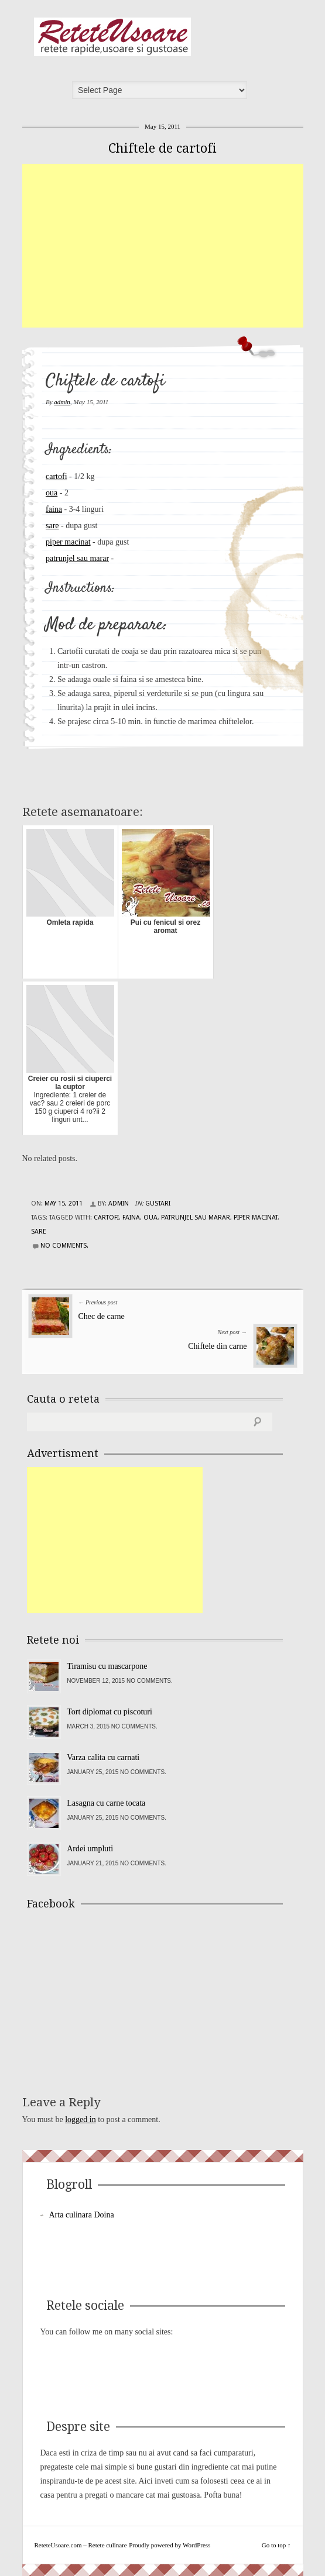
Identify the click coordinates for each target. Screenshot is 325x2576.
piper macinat (68, 542)
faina (54, 509)
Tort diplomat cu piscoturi (109, 1711)
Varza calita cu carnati (103, 1757)
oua (51, 492)
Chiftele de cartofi (162, 148)
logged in (80, 2119)
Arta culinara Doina (81, 2214)
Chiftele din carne (217, 1346)
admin (62, 401)
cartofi (56, 476)
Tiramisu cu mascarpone (107, 1666)
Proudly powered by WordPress (169, 2545)
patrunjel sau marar (77, 558)
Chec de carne (101, 1316)
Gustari (157, 1203)
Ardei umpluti (90, 1848)
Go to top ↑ (276, 2545)
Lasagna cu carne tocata (106, 1803)
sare (52, 525)
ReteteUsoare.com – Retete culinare (112, 37)
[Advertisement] (173, 246)
